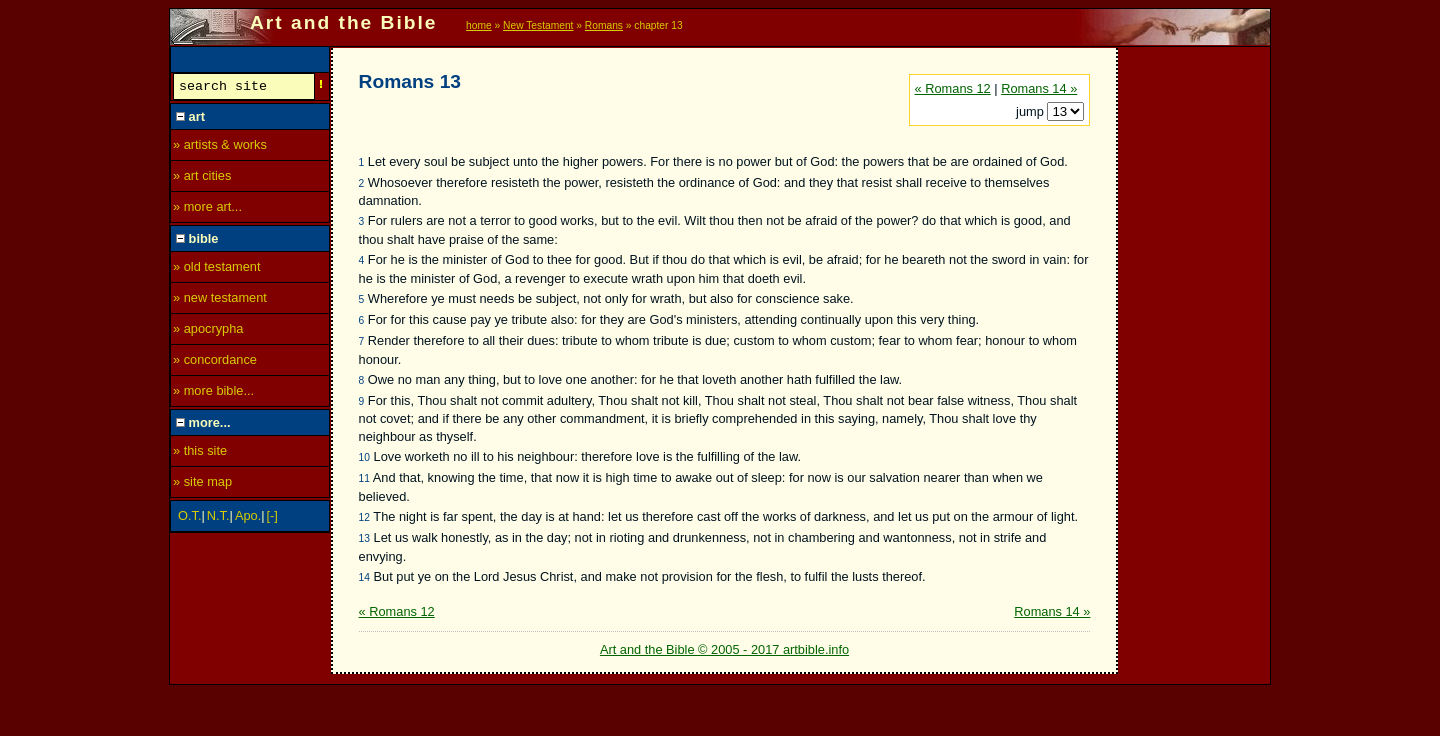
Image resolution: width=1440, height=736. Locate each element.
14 (364, 577)
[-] (272, 518)
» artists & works (220, 147)
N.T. (218, 518)
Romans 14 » (1039, 88)
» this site (200, 453)
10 (364, 457)
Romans (604, 25)
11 (364, 478)
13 (364, 538)
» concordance (215, 362)
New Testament (538, 25)
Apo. (248, 518)
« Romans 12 (953, 88)
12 (364, 517)
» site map (202, 484)
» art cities (202, 178)
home (479, 25)
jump (1031, 111)
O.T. (189, 518)
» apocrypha (208, 331)
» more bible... (213, 393)
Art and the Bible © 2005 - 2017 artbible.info (724, 649)
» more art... (207, 209)
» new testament (220, 300)
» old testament (217, 269)
